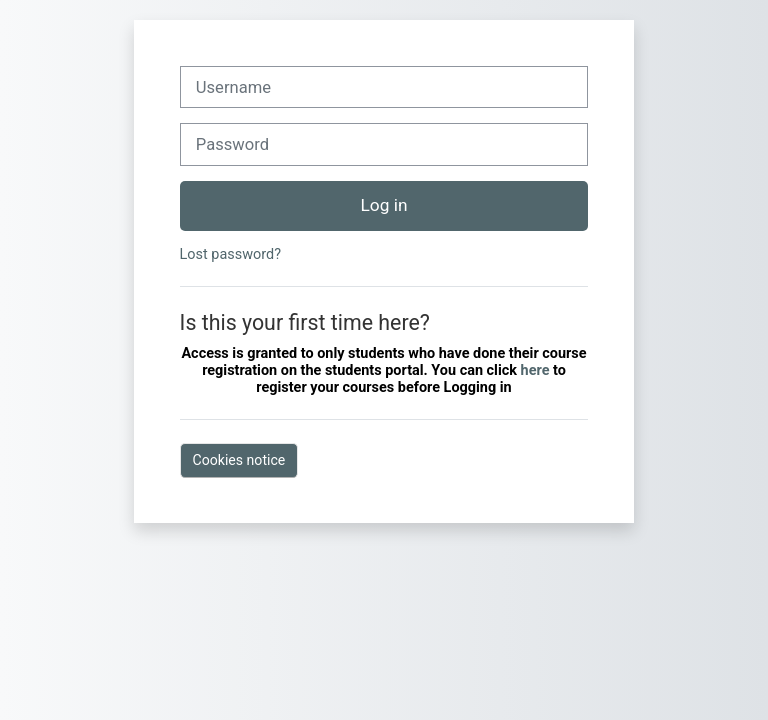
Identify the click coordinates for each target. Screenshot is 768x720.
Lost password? (230, 254)
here (537, 370)
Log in (384, 205)
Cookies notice (239, 460)
